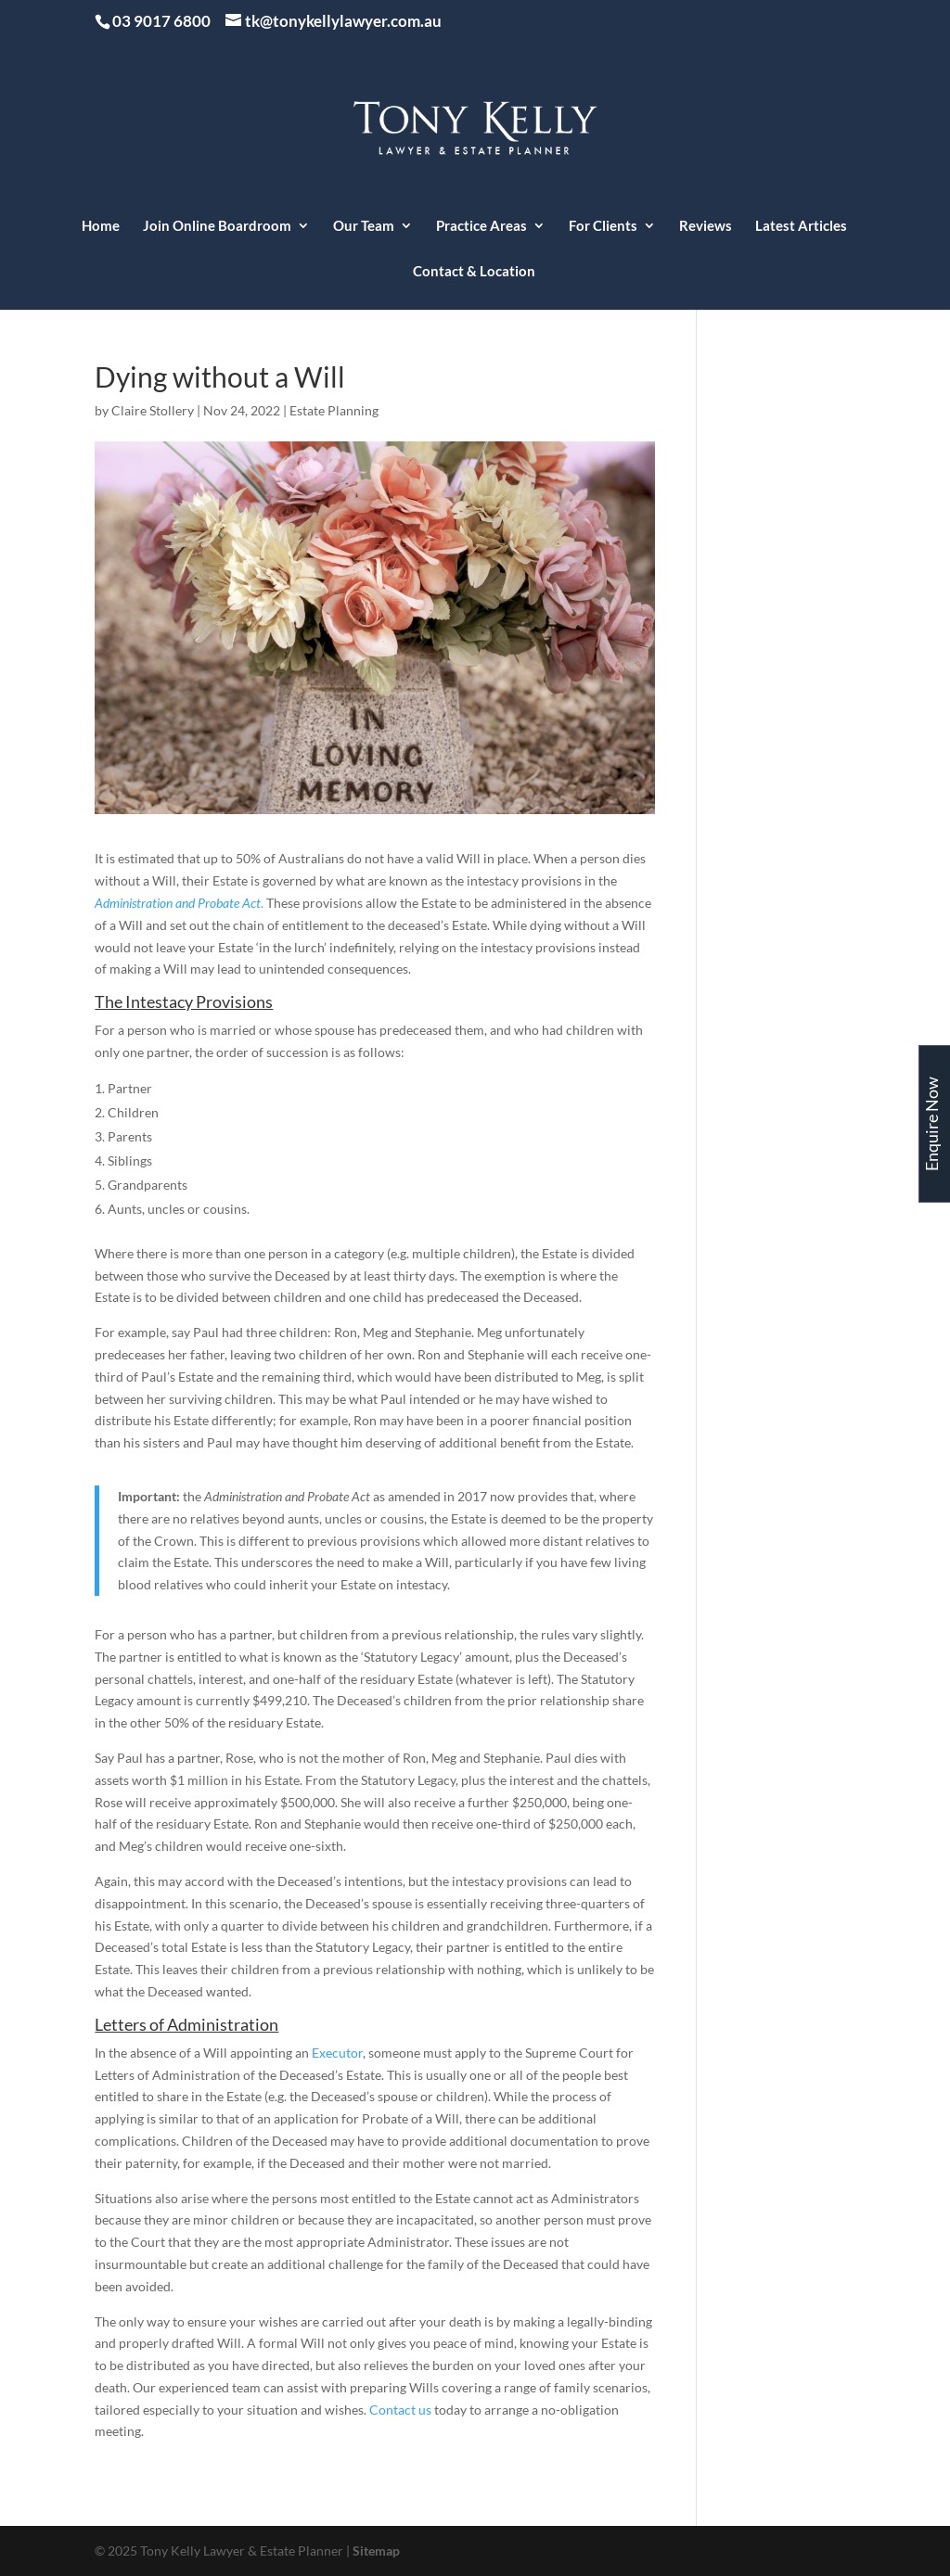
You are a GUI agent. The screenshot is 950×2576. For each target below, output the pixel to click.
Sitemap (376, 2550)
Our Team (363, 226)
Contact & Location (474, 271)
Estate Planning (334, 410)
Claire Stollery (152, 410)
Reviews (705, 226)
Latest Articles (801, 226)
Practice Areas (481, 226)
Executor (337, 2052)
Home (101, 226)
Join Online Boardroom (217, 226)
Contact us (400, 2409)
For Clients (603, 226)
